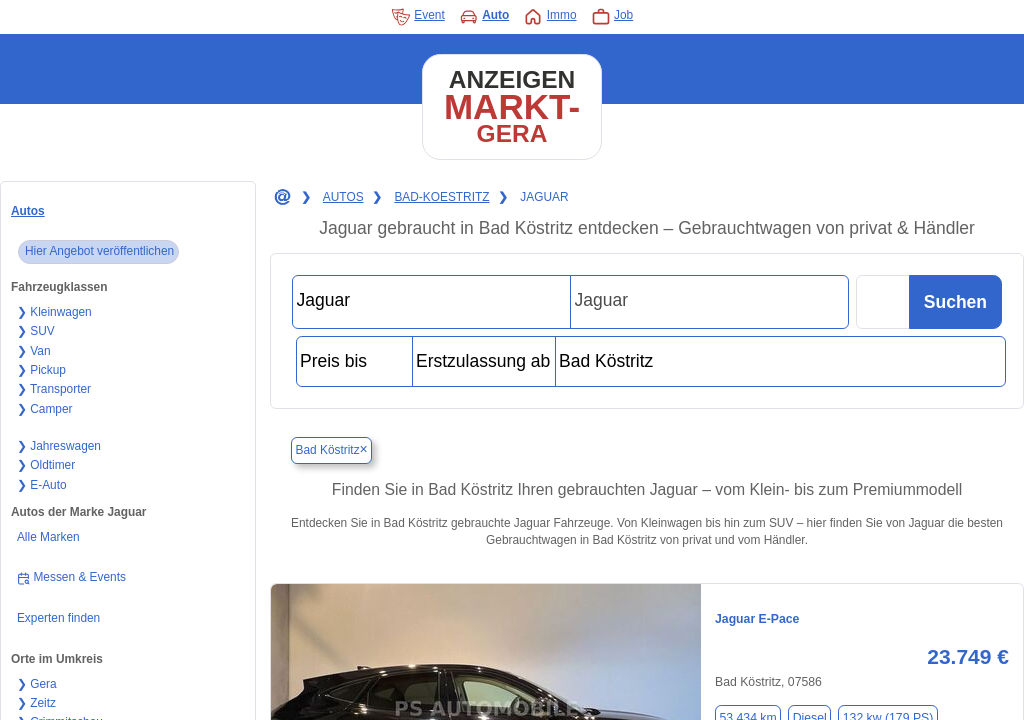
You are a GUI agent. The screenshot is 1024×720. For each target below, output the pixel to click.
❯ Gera (37, 684)
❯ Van (34, 351)
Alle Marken (48, 537)
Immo (549, 17)
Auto (484, 17)
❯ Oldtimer (46, 465)
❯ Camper (45, 409)
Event (418, 17)
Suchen (955, 302)
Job (612, 17)
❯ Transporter (54, 389)
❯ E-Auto (42, 485)
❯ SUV (36, 331)
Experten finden (58, 618)
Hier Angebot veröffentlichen (99, 251)
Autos (28, 211)
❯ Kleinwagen (54, 312)
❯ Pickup (41, 370)
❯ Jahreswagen (59, 446)
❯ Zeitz (36, 703)
